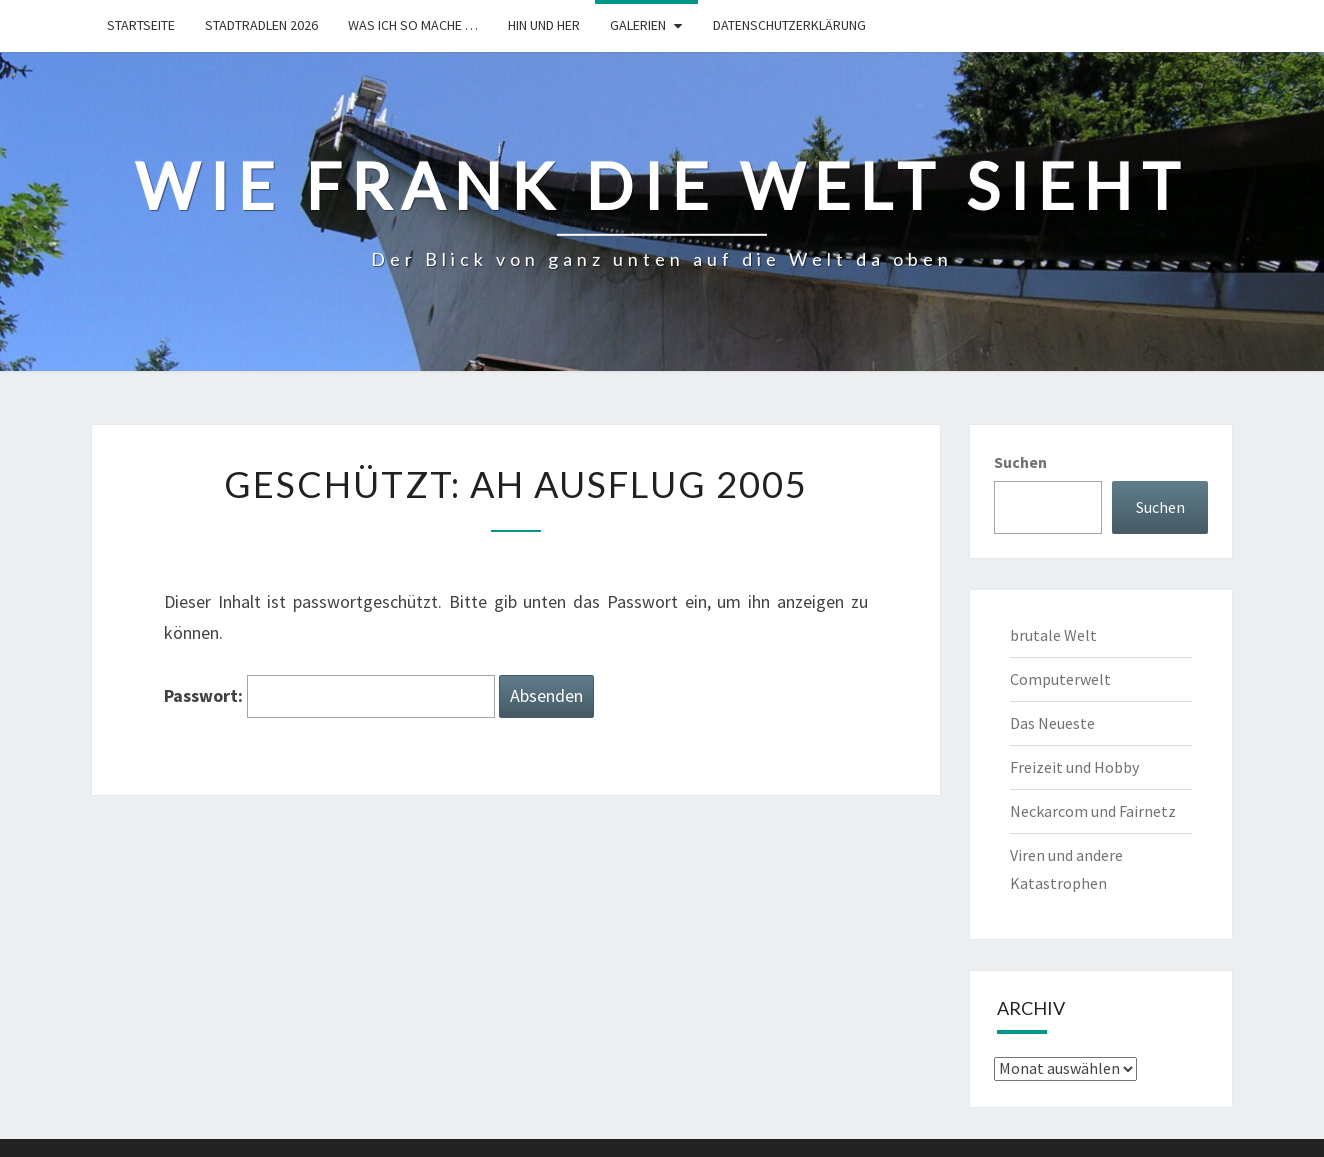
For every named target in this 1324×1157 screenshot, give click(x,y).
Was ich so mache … (413, 25)
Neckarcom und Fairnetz (1093, 811)
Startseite (141, 25)
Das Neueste (1052, 723)
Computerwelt (1060, 679)
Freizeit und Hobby (1074, 767)
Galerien (638, 25)
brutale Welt (1053, 635)
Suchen (1020, 462)
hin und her (544, 25)
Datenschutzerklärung (789, 25)
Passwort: (329, 696)
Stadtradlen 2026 (261, 25)
